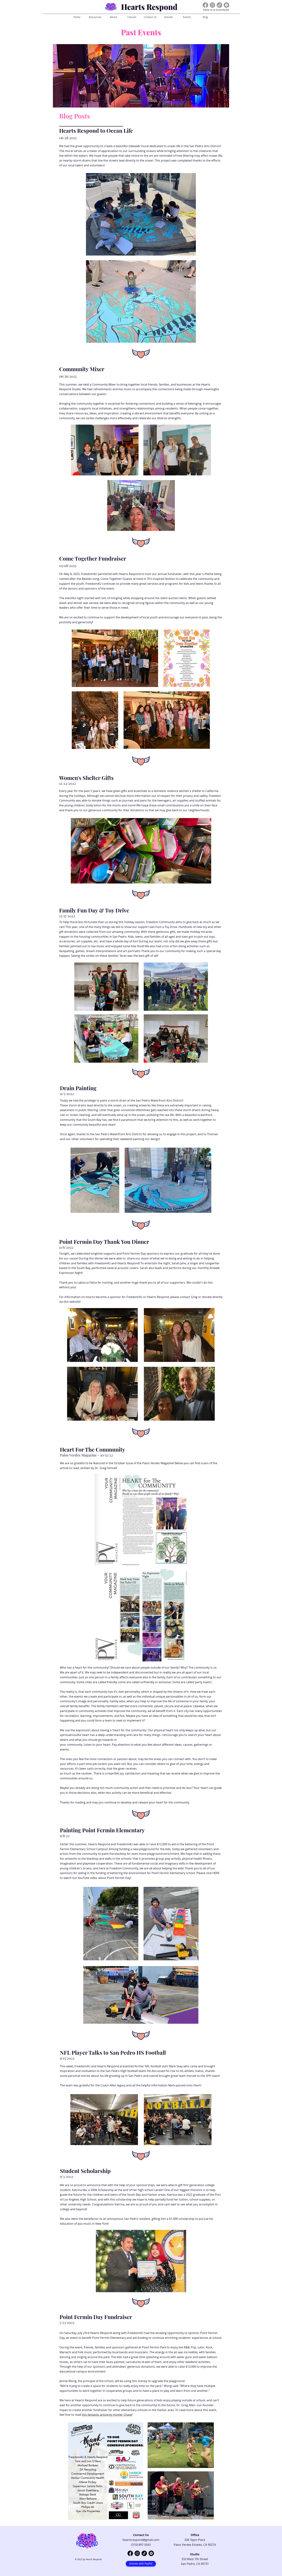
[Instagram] (212, 5)
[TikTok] (219, 5)
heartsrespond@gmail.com (140, 2540)
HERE (216, 1873)
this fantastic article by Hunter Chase (107, 2415)
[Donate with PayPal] (141, 2563)
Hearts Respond (149, 7)
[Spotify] (226, 5)
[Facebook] (205, 5)
